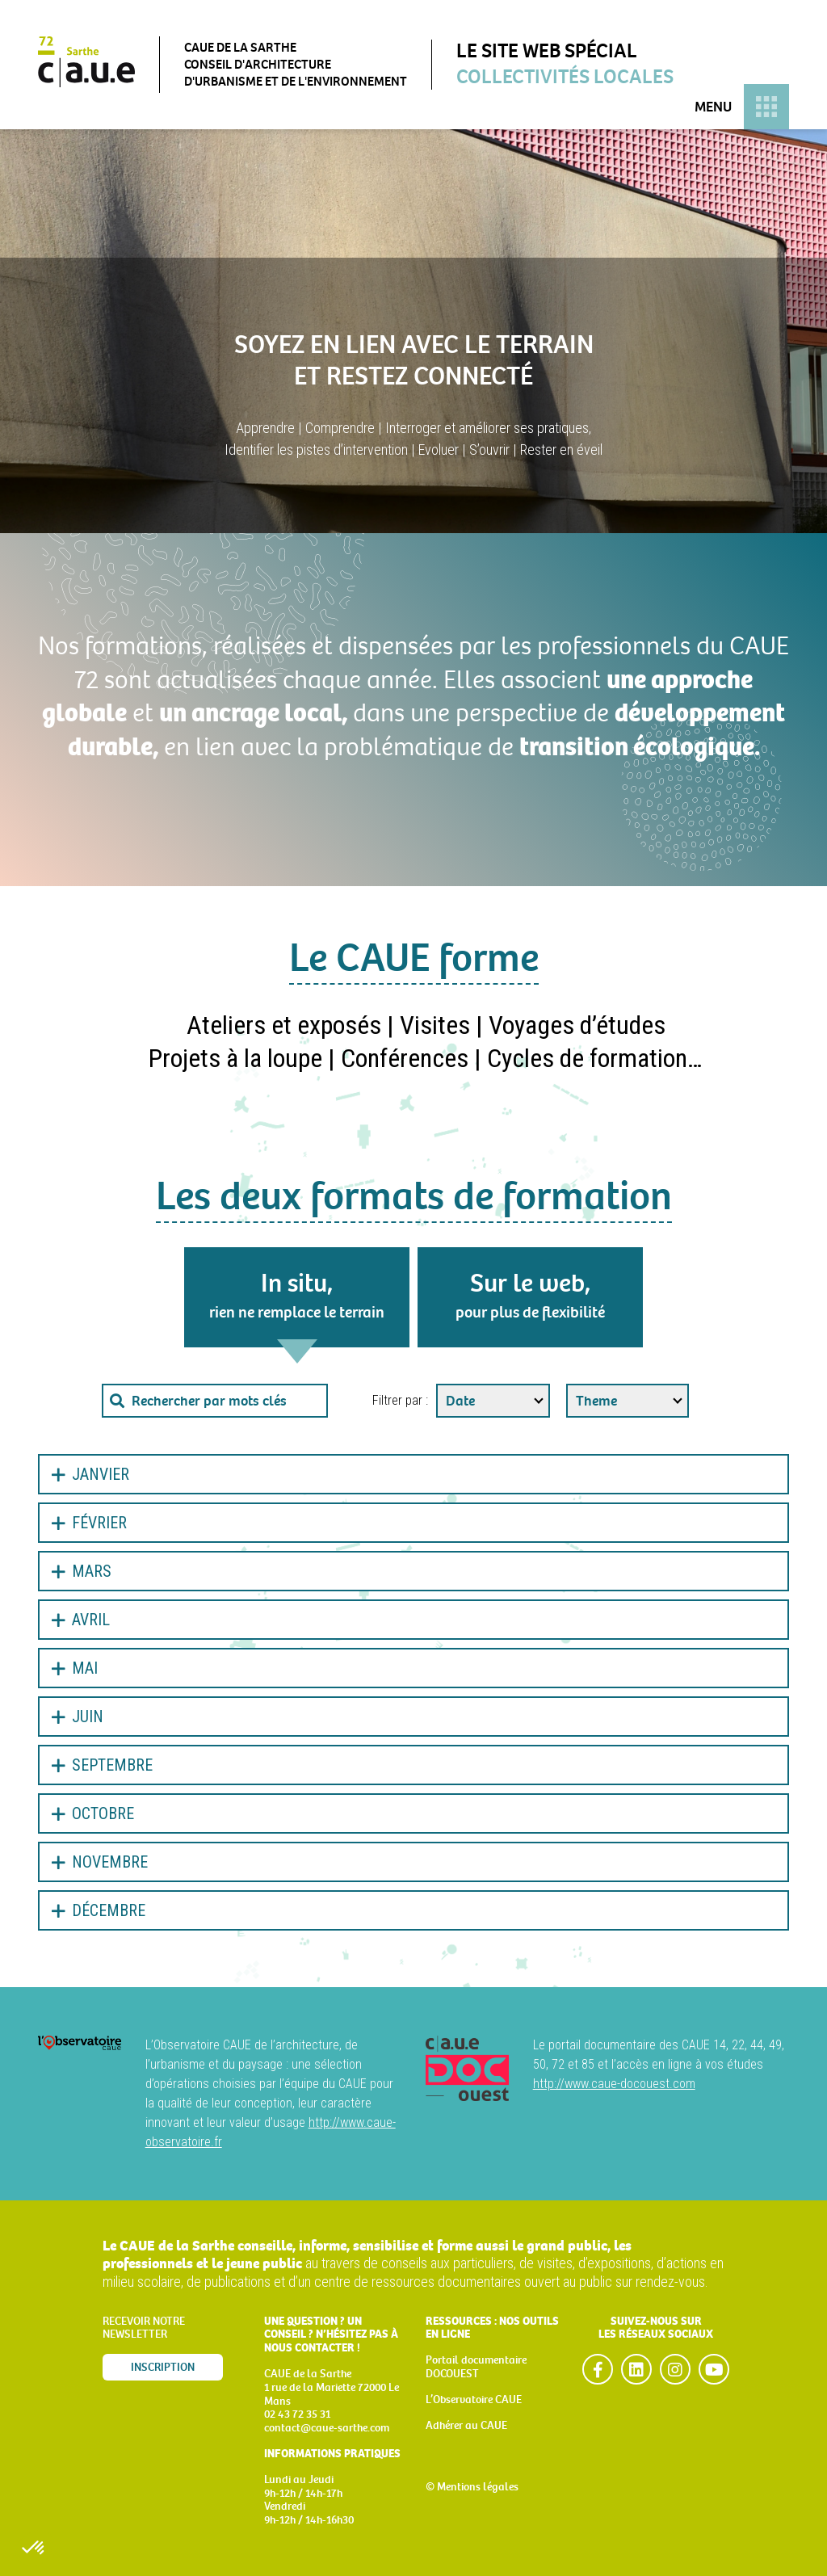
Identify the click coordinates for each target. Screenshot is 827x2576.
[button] (34, 2548)
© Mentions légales (472, 2487)
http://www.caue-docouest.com (614, 2083)
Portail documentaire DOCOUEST (476, 2367)
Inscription (163, 2367)
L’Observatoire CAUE (474, 2399)
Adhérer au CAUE (466, 2425)
